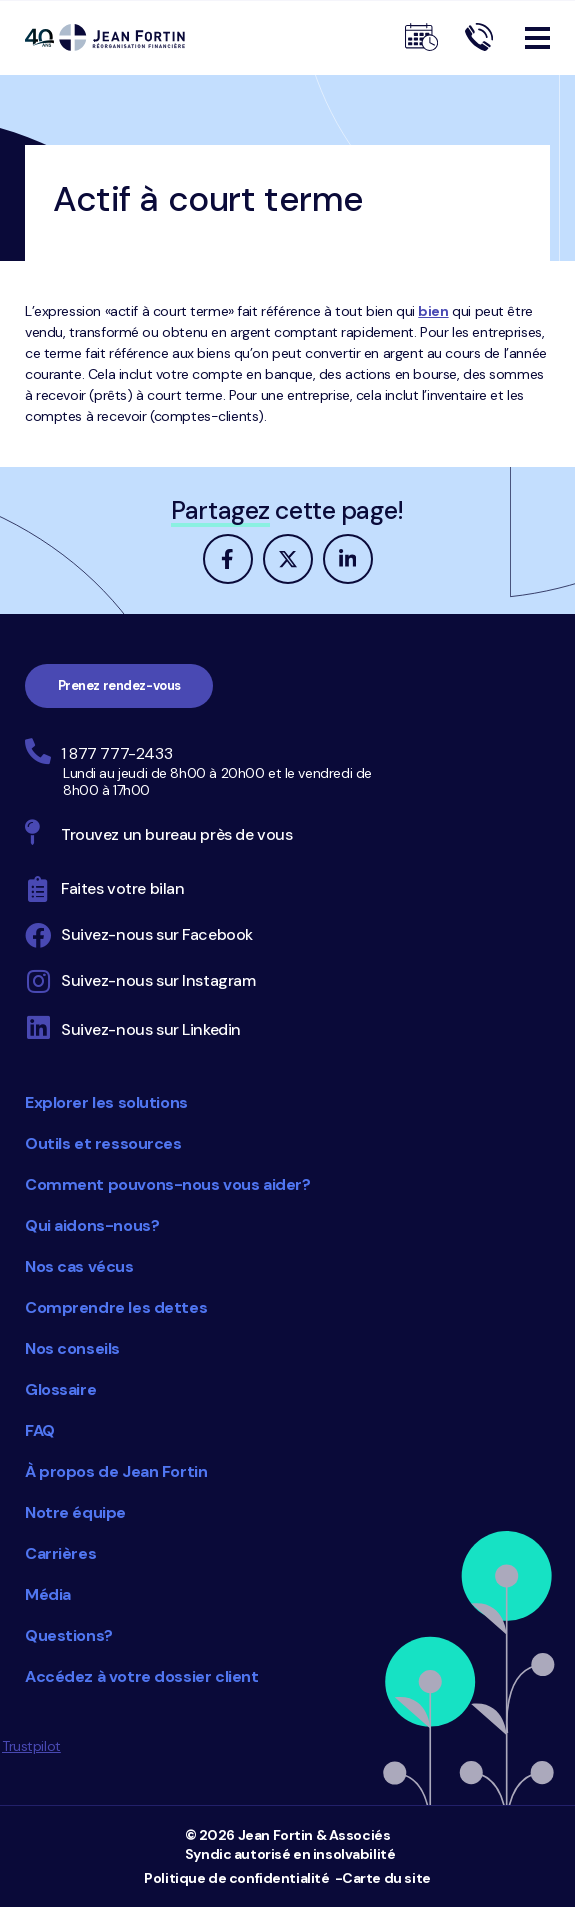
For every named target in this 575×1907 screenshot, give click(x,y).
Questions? (69, 1635)
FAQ (40, 1430)
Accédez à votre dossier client (141, 1676)
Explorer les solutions (106, 1102)
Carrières (60, 1553)
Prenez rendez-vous (119, 685)
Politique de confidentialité (236, 1878)
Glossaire (60, 1389)
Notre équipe (75, 1512)
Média (48, 1594)
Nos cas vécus (79, 1266)
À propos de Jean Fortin (116, 1471)
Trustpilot (31, 1746)
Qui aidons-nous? (92, 1225)
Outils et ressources (103, 1143)
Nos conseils (72, 1348)
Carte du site (386, 1878)
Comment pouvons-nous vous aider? (168, 1184)
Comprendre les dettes (116, 1307)
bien (433, 311)
